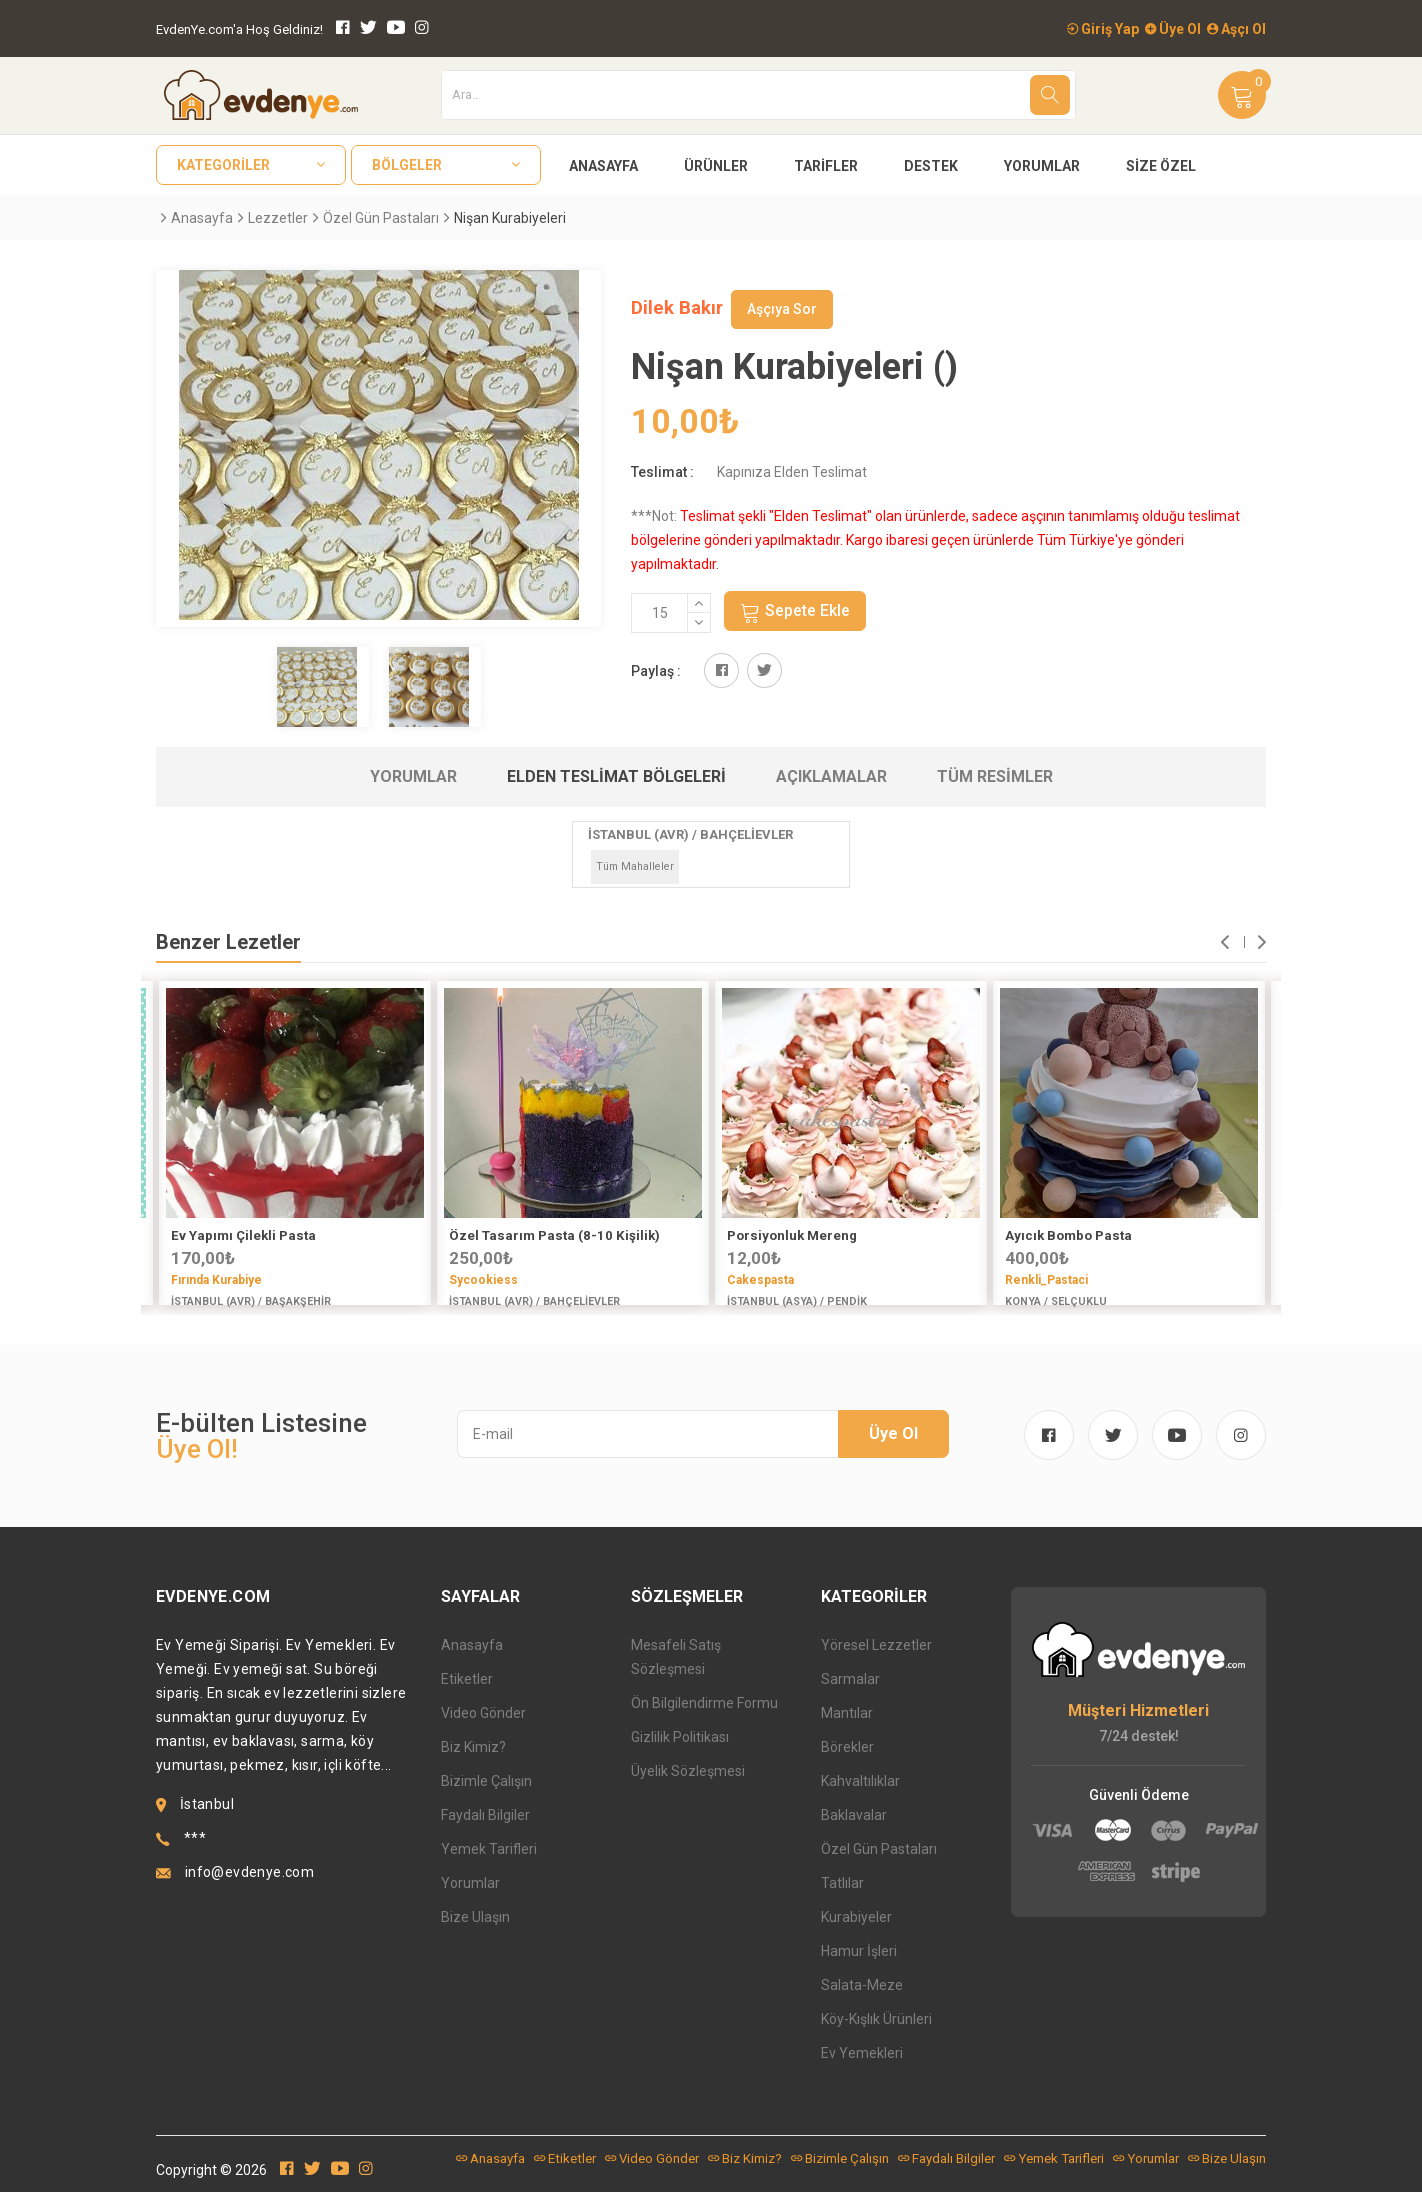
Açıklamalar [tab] (831, 776)
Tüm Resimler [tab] (995, 776)
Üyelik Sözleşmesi (688, 1787)
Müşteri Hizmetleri (1138, 1726)
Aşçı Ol (1236, 29)
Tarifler (826, 166)
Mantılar (847, 1729)
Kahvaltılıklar (860, 1797)
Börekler (847, 1763)
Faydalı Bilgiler (485, 1831)
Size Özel (1161, 166)
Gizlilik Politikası (680, 1753)
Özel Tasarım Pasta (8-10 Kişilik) (554, 1235)
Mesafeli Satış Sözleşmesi (676, 1673)
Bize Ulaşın (475, 1933)
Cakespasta (760, 1280)
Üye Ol (1173, 29)
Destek (931, 166)
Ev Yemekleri (862, 2069)
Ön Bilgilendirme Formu (704, 1719)
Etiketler (467, 1695)
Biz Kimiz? (473, 1763)
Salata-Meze (862, 2001)
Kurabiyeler (856, 1933)
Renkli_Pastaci (1046, 1280)
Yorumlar (1042, 166)
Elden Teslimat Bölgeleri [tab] (616, 776)
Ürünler (716, 166)
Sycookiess (483, 1280)
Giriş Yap (1103, 29)
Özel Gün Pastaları (381, 218)
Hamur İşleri (859, 1967)
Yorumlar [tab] (413, 776)
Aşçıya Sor (782, 309)
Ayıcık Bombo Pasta (1068, 1235)
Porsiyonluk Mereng (792, 1235)
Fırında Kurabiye (216, 1280)
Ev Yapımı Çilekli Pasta (243, 1235)
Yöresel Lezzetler (876, 1661)
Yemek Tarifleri (489, 1865)
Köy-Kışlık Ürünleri (876, 2035)
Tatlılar (842, 1899)
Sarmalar (850, 1695)
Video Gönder (483, 1729)
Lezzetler (278, 218)
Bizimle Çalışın (486, 1797)
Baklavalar (854, 1831)
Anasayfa (603, 166)
